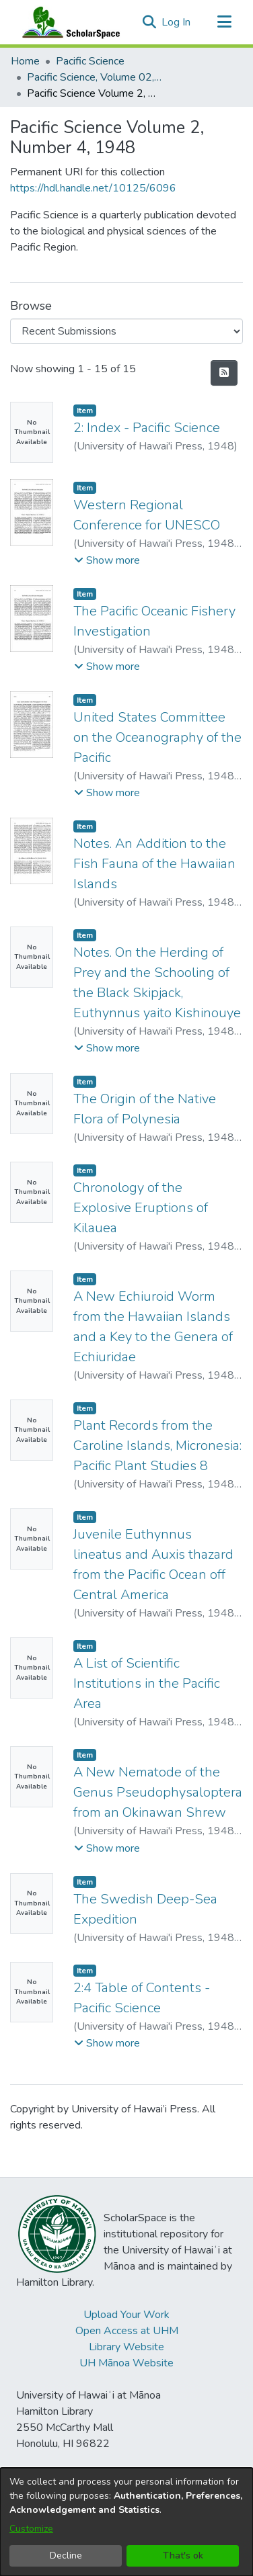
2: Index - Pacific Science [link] (146, 428)
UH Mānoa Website (126, 2363)
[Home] (68, 22)
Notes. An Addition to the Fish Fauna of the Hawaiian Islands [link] (154, 863)
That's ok (183, 2555)
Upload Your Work (126, 2314)
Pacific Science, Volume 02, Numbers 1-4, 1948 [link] (94, 77)
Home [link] (25, 61)
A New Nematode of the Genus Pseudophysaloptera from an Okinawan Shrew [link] (157, 1792)
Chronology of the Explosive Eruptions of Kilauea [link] (140, 1207)
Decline (66, 2555)
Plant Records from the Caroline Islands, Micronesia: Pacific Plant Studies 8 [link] (157, 1445)
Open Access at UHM (126, 2330)
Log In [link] (176, 22)
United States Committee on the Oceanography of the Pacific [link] (157, 737)
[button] (149, 22)
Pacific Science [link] (90, 61)
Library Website (126, 2346)
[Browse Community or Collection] (126, 331)
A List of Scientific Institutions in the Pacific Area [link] (146, 1683)
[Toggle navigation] (224, 22)
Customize (31, 2528)
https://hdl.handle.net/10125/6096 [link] (93, 188)
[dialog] (126, 2522)
